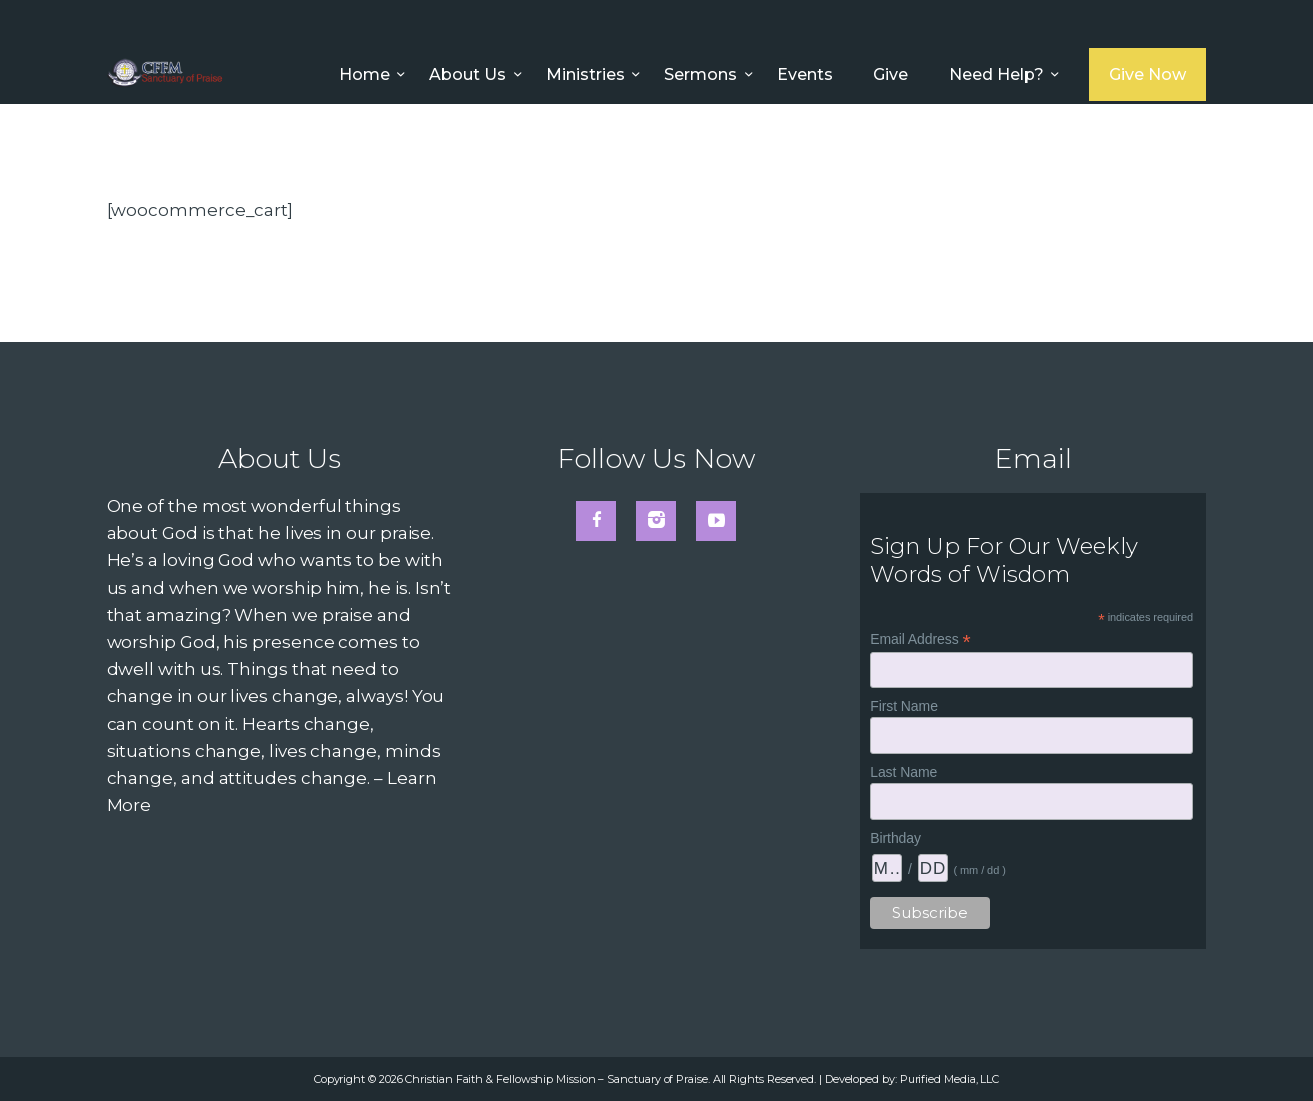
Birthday (895, 838)
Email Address (920, 639)
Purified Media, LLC (949, 1079)
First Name (904, 706)
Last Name (903, 772)
